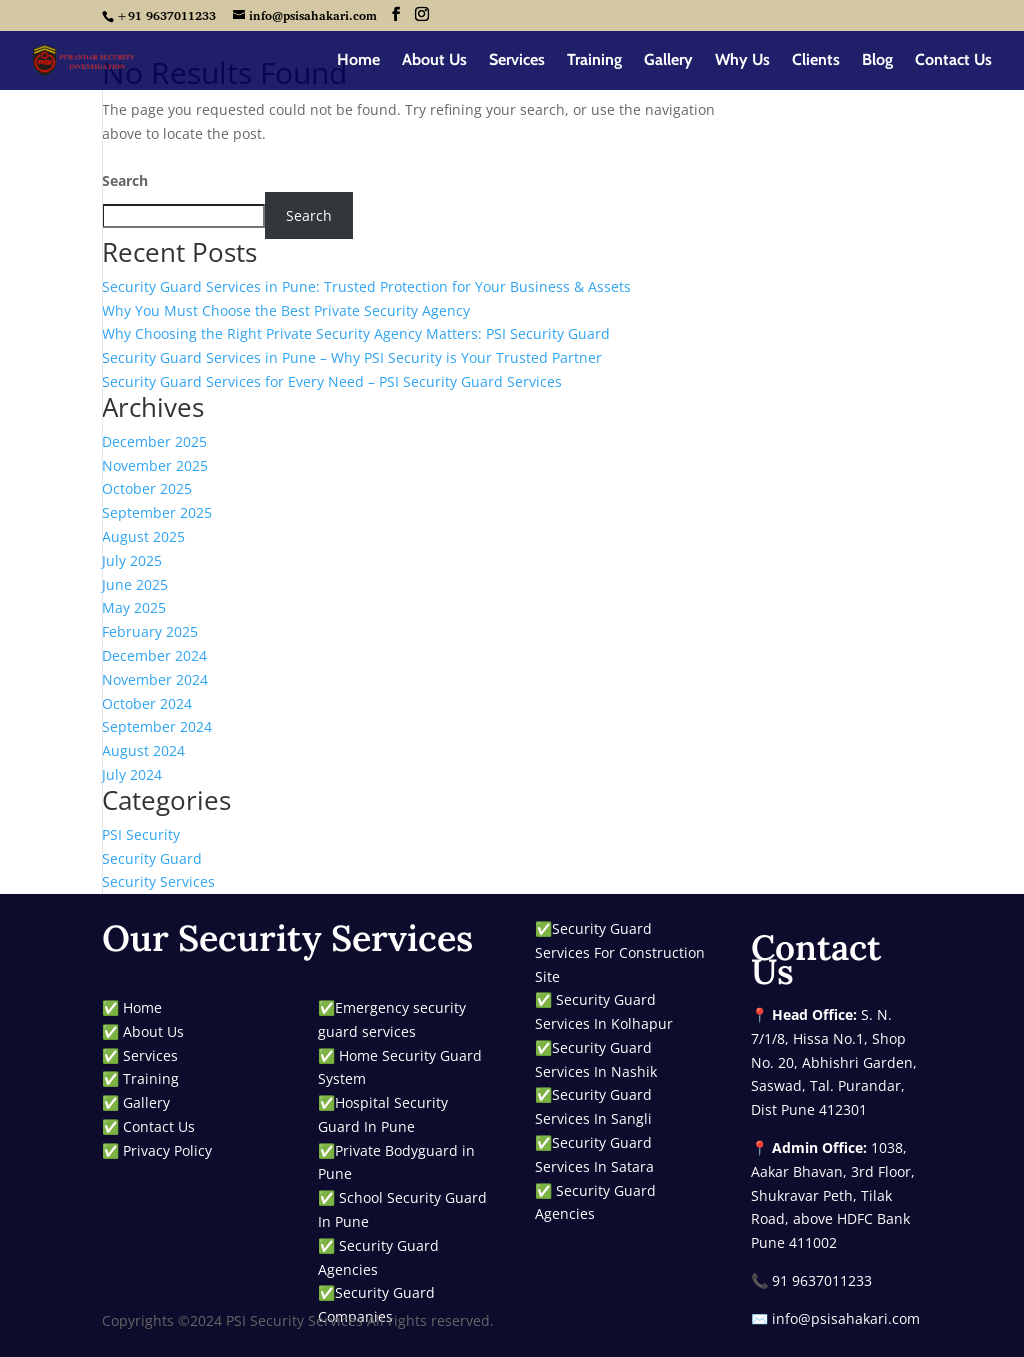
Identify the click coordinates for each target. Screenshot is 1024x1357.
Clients (816, 61)
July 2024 (132, 774)
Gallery (668, 61)
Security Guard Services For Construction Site (620, 952)
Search (125, 180)
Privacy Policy (167, 1150)
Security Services (158, 881)
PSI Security (141, 834)
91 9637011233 (822, 1280)
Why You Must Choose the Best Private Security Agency (286, 310)
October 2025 (147, 488)
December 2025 (154, 441)
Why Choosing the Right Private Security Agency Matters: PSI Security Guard (356, 333)
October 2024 (147, 703)
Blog (877, 61)
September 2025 (157, 512)
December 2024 (154, 655)
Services (517, 61)
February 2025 (150, 631)
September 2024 (157, 726)
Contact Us (953, 61)
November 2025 (155, 465)
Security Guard (152, 858)
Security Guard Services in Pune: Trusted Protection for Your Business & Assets (366, 286)
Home (358, 61)
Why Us (742, 61)
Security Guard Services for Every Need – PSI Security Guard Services (332, 381)
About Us (434, 61)
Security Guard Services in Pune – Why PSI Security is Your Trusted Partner (352, 357)
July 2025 (132, 560)
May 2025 (134, 607)
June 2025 (135, 584)
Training (594, 61)
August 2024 (143, 750)
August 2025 (143, 536)
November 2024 (155, 679)
